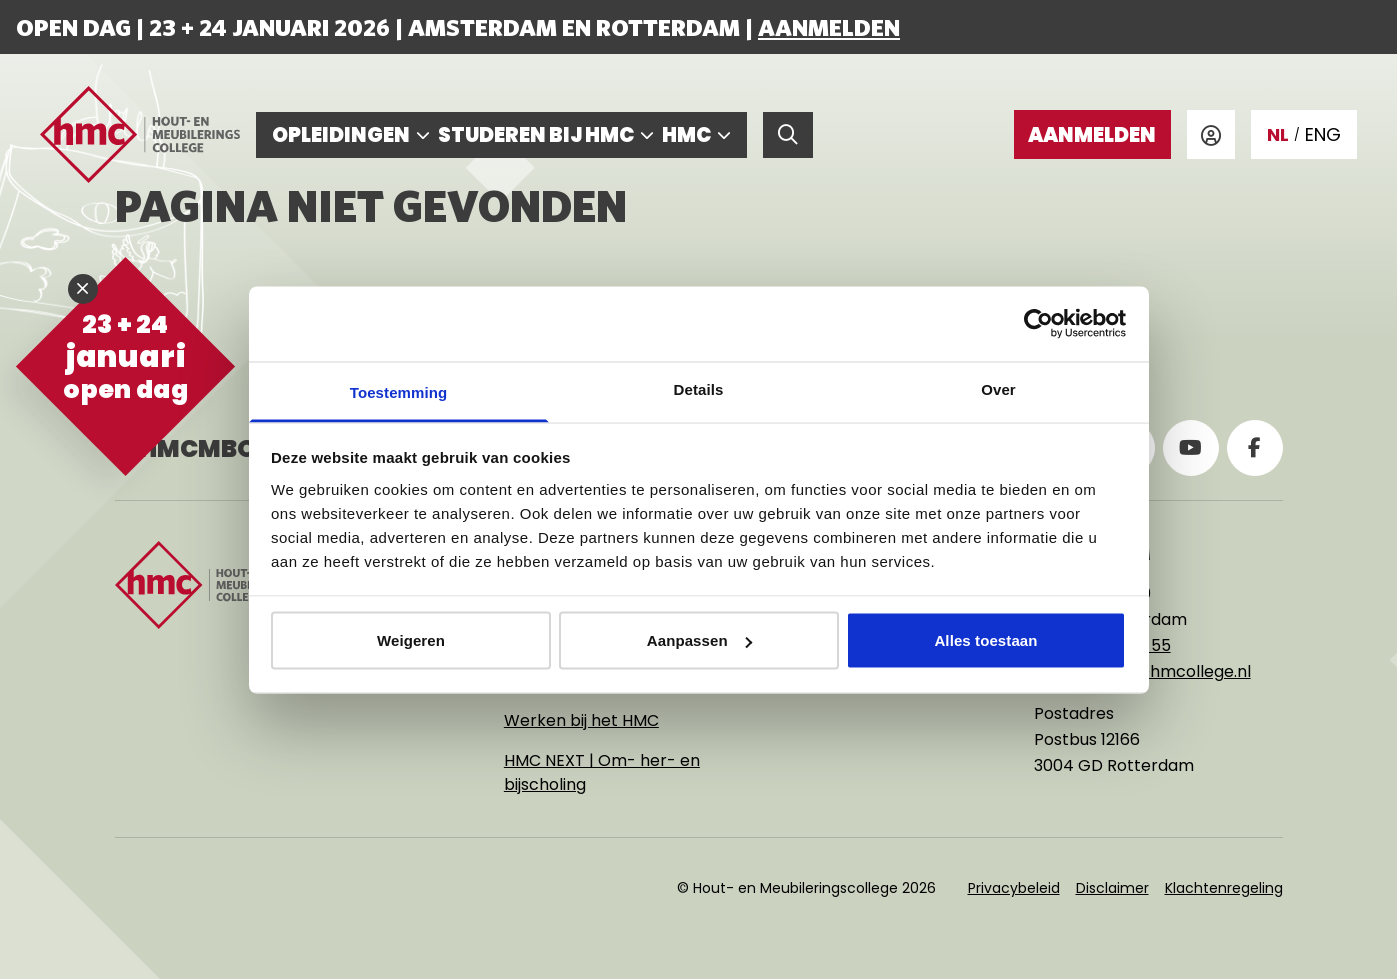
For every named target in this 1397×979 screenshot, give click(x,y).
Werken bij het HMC (581, 720)
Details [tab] (699, 388)
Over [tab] (998, 388)
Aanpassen (699, 640)
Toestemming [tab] (399, 391)
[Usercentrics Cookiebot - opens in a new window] (1038, 324)
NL (1278, 134)
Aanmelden (829, 27)
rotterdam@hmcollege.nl (1150, 671)
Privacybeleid (1014, 888)
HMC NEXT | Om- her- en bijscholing (602, 772)
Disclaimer (1112, 888)
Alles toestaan (985, 640)
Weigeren (411, 640)
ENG (1323, 134)
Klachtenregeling (1224, 888)
